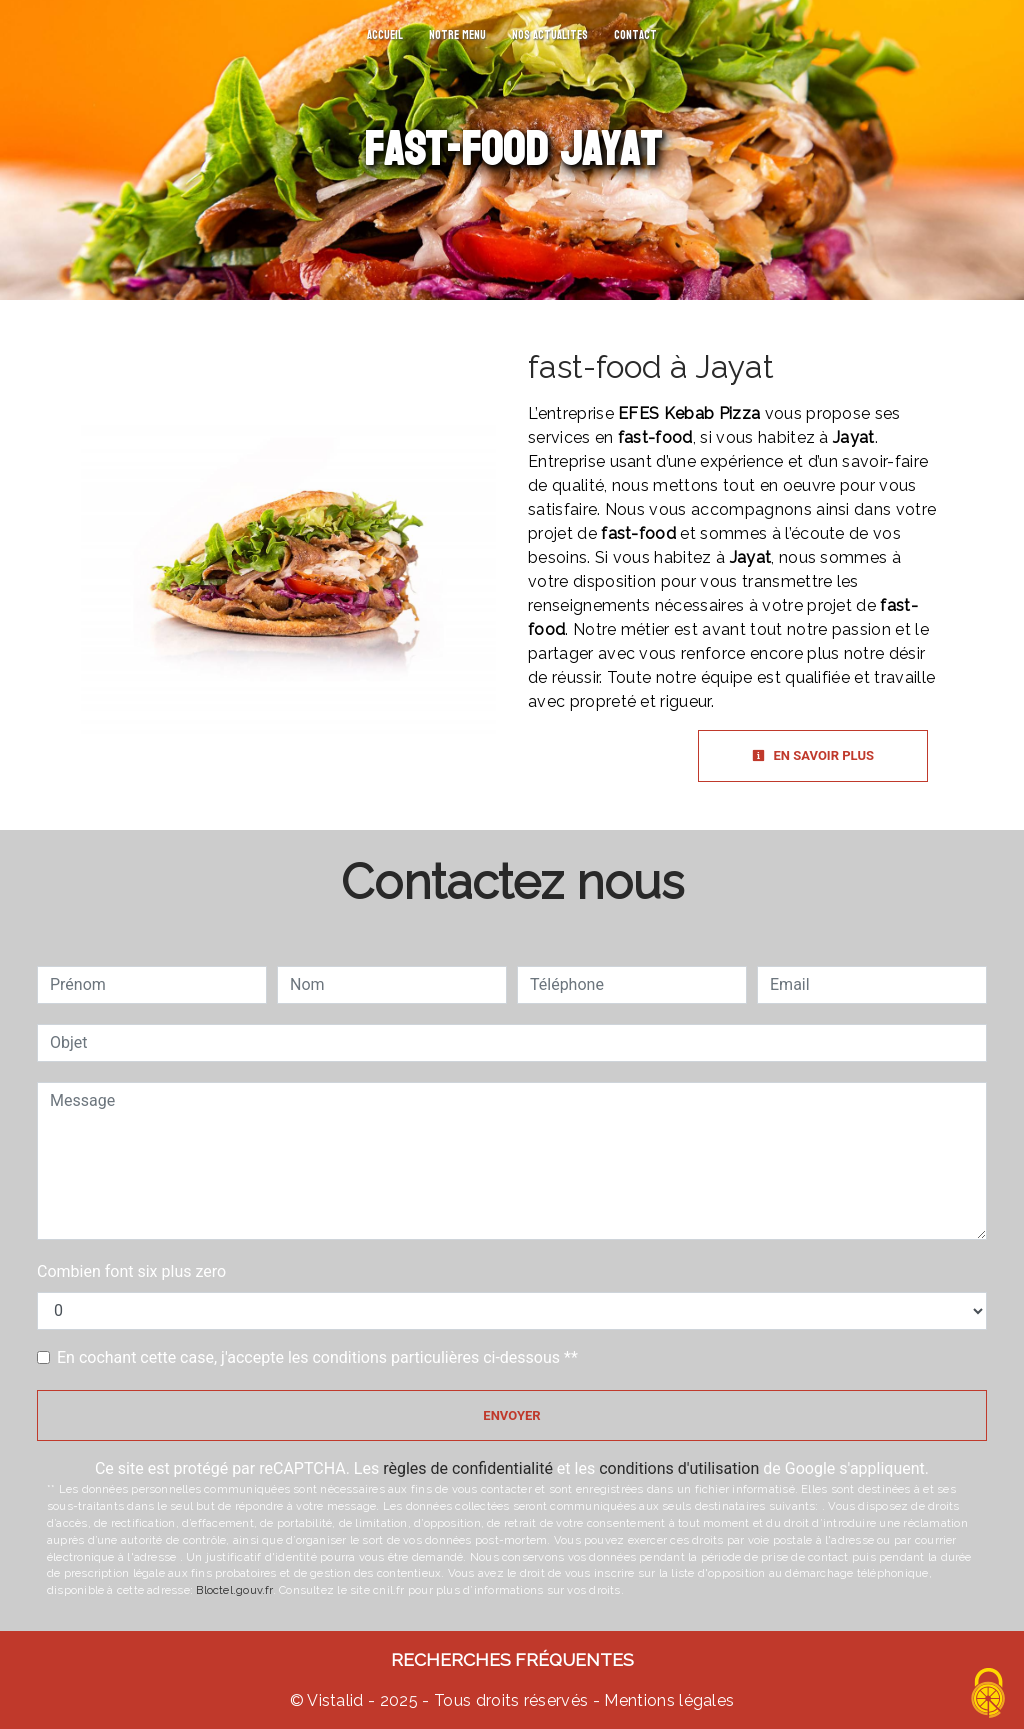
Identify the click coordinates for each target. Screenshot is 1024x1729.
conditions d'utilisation (679, 1468)
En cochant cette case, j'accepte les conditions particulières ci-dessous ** (317, 1357)
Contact (635, 35)
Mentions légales (667, 1700)
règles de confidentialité (468, 1468)
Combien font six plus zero (131, 1271)
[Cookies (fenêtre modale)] (989, 1694)
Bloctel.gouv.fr (234, 1590)
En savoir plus (813, 755)
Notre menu (457, 35)
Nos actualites (550, 35)
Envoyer (511, 1415)
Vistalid (335, 1700)
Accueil (385, 35)
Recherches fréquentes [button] (512, 1659)
